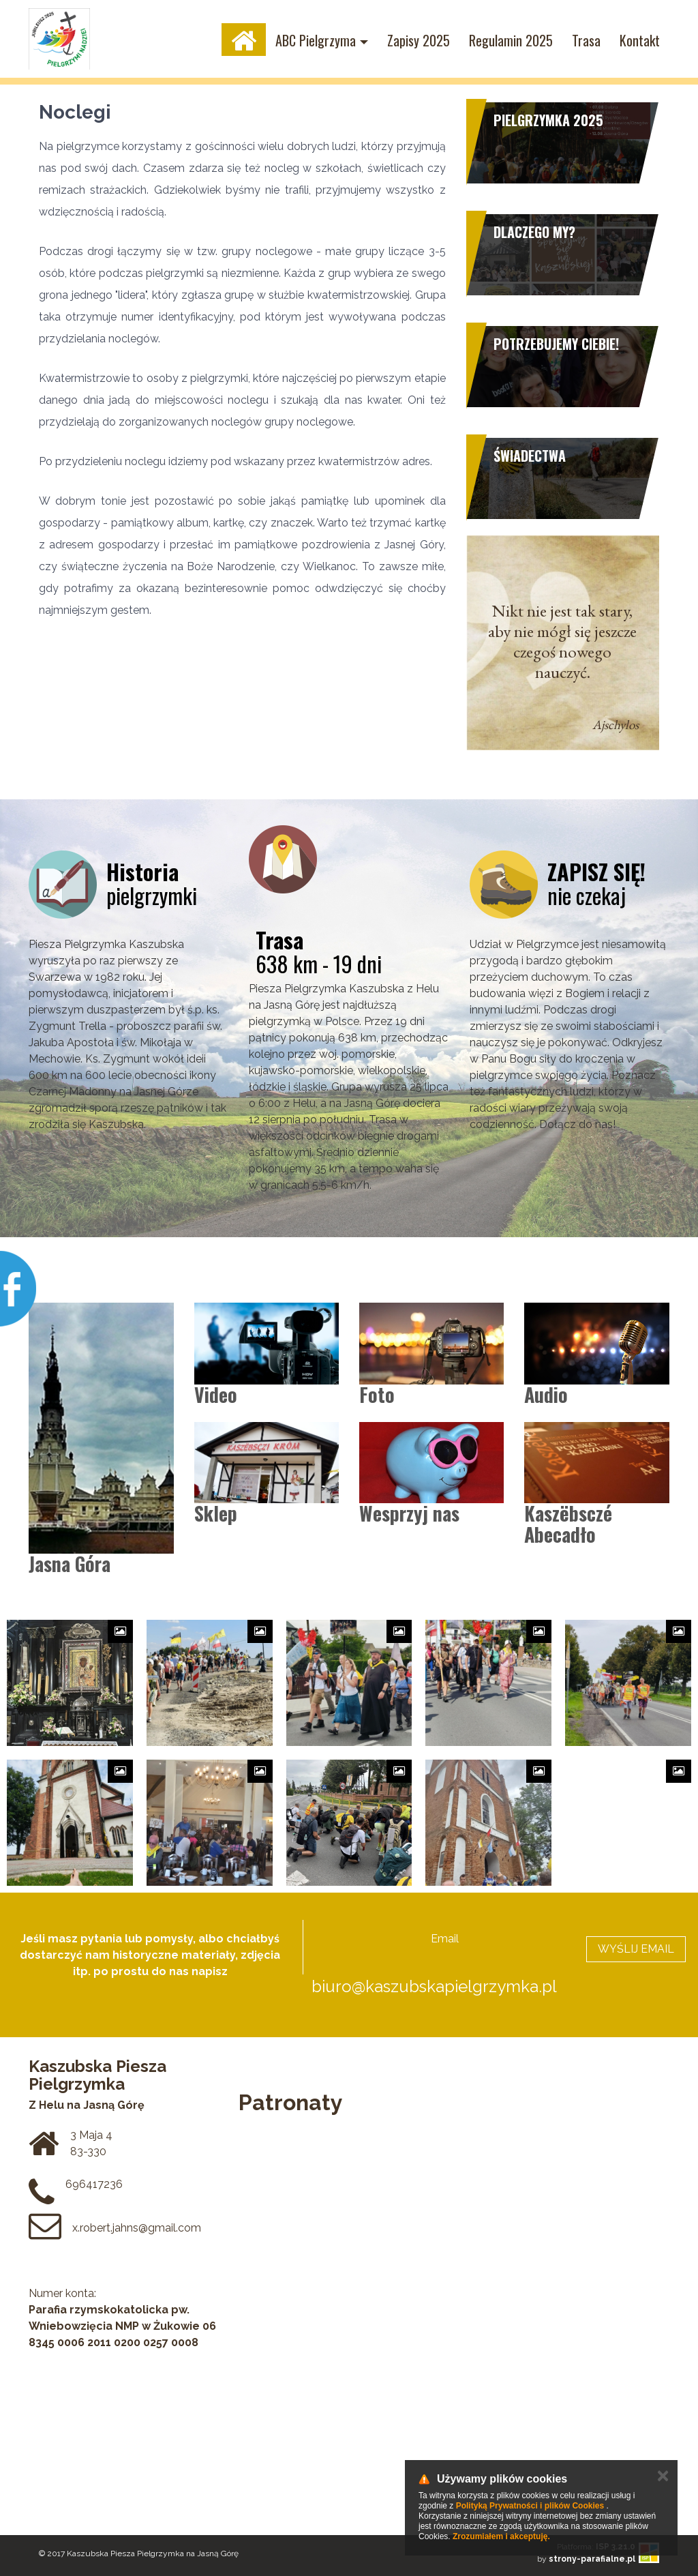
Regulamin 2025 (511, 40)
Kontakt (640, 40)
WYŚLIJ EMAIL (636, 1948)
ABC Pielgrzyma (315, 40)
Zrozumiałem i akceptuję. (501, 2536)
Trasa (586, 40)
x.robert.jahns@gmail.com (136, 2227)
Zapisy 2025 (418, 40)
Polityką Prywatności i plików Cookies (530, 2506)
